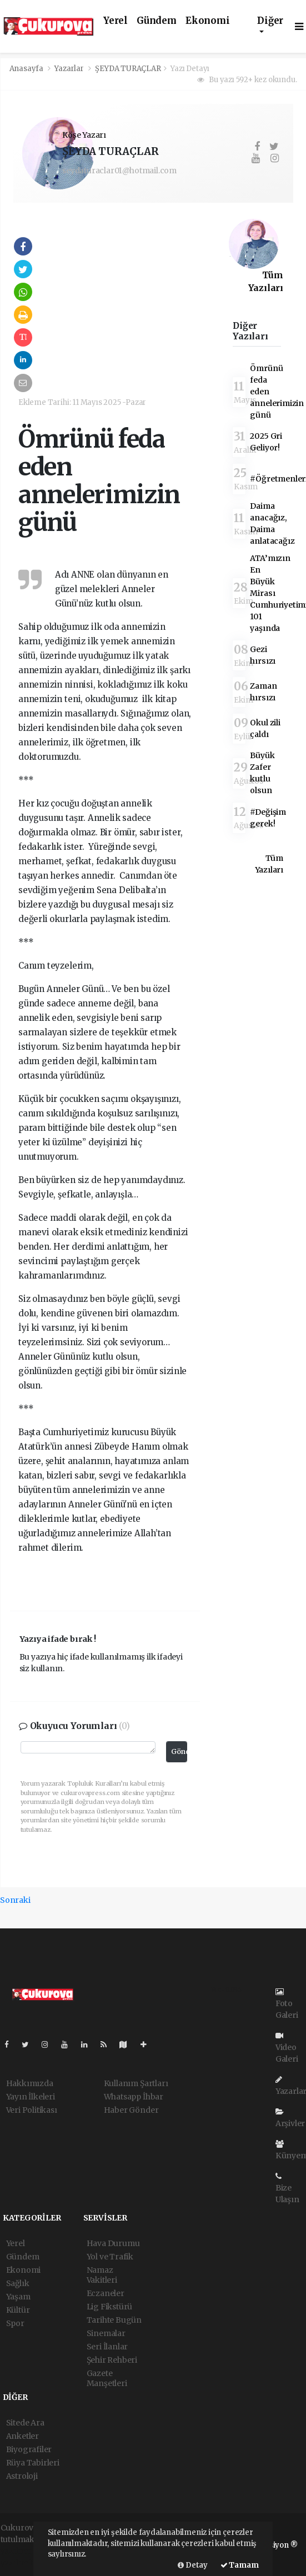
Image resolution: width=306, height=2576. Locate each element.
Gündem (157, 21)
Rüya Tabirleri (32, 2463)
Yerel (115, 21)
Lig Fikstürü (110, 2307)
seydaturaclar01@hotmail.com (119, 171)
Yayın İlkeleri (30, 2097)
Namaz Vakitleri (102, 2275)
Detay (193, 2565)
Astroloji (22, 2476)
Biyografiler (29, 2449)
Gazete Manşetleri (107, 2378)
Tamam (239, 2565)
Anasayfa (27, 68)
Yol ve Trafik (110, 2257)
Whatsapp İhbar (133, 2097)
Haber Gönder (131, 2110)
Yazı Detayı (189, 68)
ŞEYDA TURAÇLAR (127, 68)
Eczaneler (105, 2293)
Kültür (18, 2310)
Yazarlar (69, 68)
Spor (15, 2323)
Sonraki (15, 1900)
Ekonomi (207, 21)
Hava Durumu (113, 2243)
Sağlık (17, 2283)
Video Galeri (286, 2048)
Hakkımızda (29, 2083)
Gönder (179, 1751)
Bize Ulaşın (287, 2188)
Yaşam (18, 2297)
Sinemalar (106, 2333)
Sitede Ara (25, 2423)
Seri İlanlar (107, 2347)
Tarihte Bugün (114, 2320)
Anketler (22, 2436)
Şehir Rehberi (112, 2360)
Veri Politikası (31, 2110)
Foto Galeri (286, 2004)
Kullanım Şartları (136, 2083)
